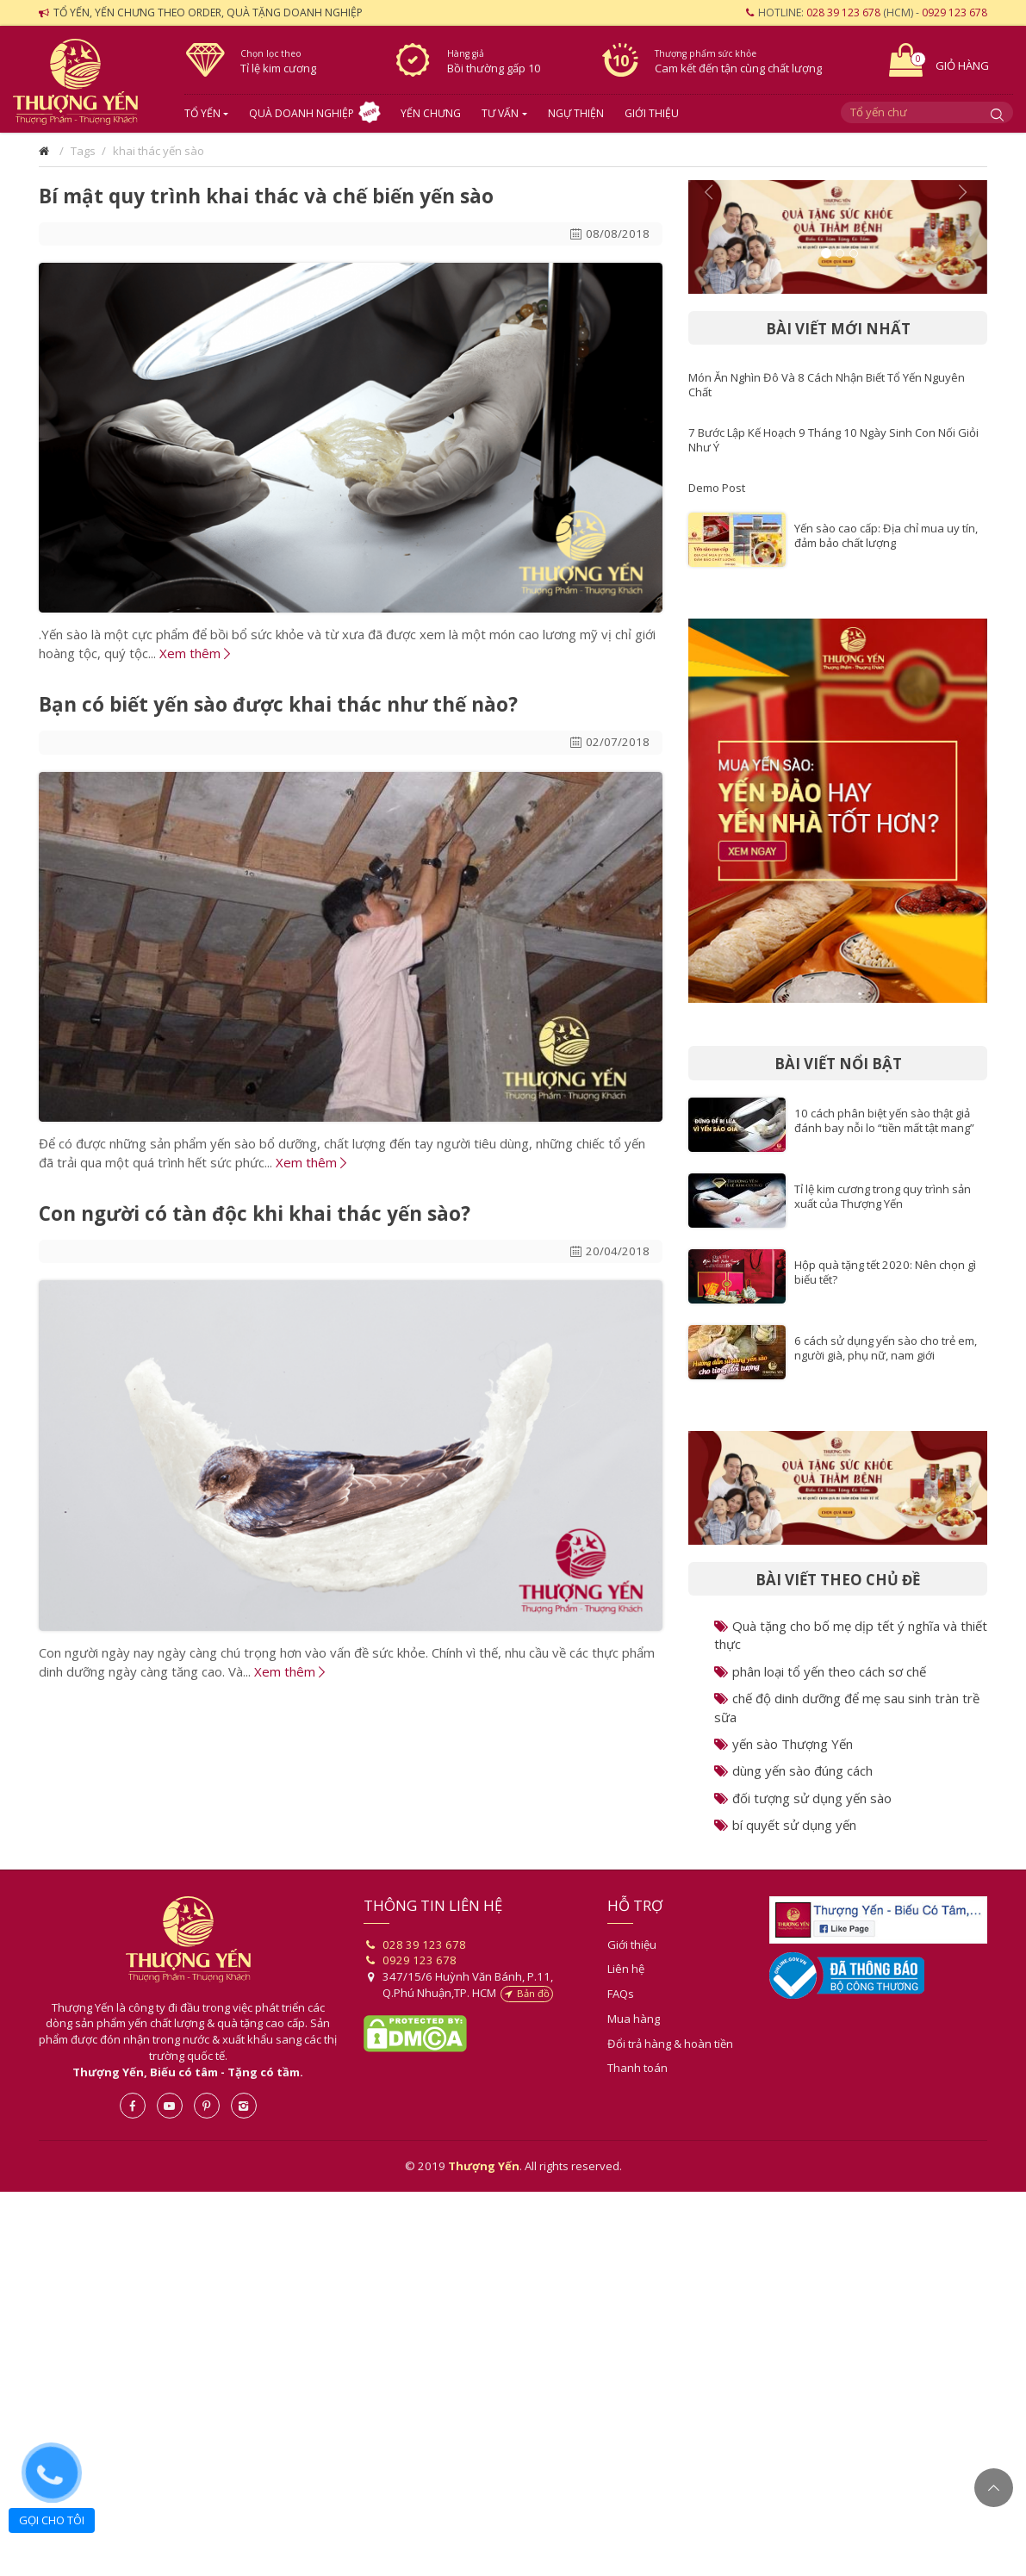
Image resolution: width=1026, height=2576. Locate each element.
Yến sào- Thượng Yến (86, 82)
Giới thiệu (652, 113)
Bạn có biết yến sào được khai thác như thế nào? (278, 704)
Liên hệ (625, 1968)
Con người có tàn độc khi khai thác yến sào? (254, 1213)
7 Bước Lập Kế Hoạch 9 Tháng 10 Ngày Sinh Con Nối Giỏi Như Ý (833, 440)
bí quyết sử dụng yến (785, 1824)
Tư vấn (500, 113)
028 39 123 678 (843, 12)
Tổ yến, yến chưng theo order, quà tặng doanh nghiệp (208, 12)
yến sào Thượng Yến (783, 1743)
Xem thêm (194, 653)
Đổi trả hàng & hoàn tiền (670, 2043)
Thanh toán (637, 2067)
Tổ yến (202, 113)
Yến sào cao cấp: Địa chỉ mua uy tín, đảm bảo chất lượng (886, 535)
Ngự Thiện (576, 113)
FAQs (620, 1993)
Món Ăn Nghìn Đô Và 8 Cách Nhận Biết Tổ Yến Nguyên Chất (826, 385)
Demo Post (716, 487)
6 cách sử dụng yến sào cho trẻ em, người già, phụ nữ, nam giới (885, 1348)
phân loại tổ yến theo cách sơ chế (820, 1671)
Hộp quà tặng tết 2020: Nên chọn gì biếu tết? (885, 1272)
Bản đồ (527, 1993)
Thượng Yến (188, 1939)
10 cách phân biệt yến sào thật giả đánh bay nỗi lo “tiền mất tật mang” (884, 1120)
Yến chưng (431, 113)
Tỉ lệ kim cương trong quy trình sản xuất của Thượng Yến (882, 1196)
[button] (710, 237)
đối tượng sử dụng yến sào (803, 1798)
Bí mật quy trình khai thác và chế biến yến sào (266, 196)
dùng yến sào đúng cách (793, 1770)
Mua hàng (633, 2018)
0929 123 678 (954, 12)
